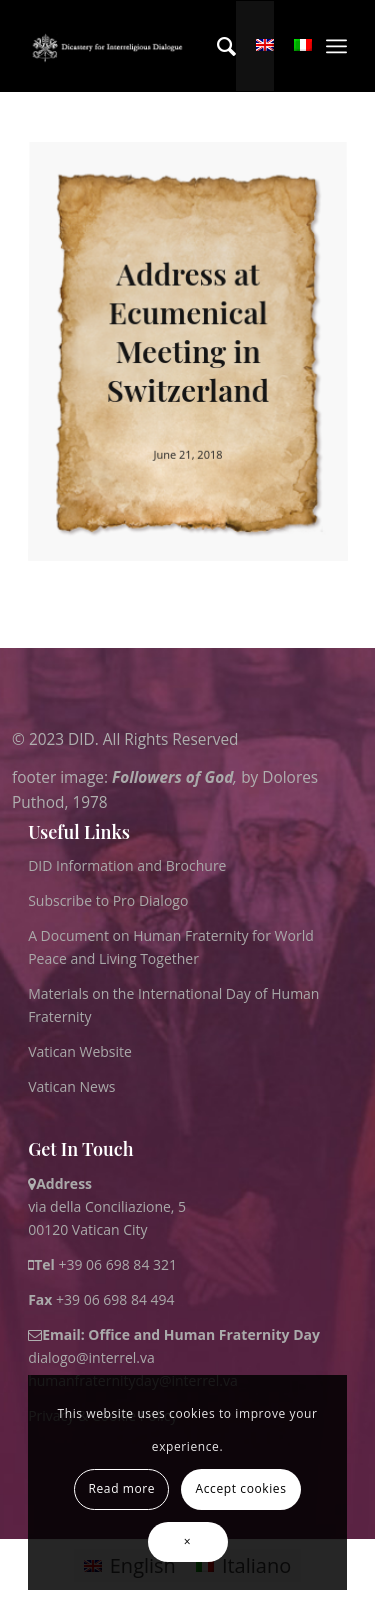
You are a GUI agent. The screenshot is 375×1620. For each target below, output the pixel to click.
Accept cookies (241, 1488)
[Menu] (336, 46)
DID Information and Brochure (127, 865)
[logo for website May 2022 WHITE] (110, 46)
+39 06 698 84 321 (117, 1264)
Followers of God (172, 776)
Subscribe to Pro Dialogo (108, 900)
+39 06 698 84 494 (101, 1299)
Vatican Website (80, 1051)
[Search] (216, 46)
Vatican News (71, 1086)
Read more (122, 1488)
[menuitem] (216, 46)
